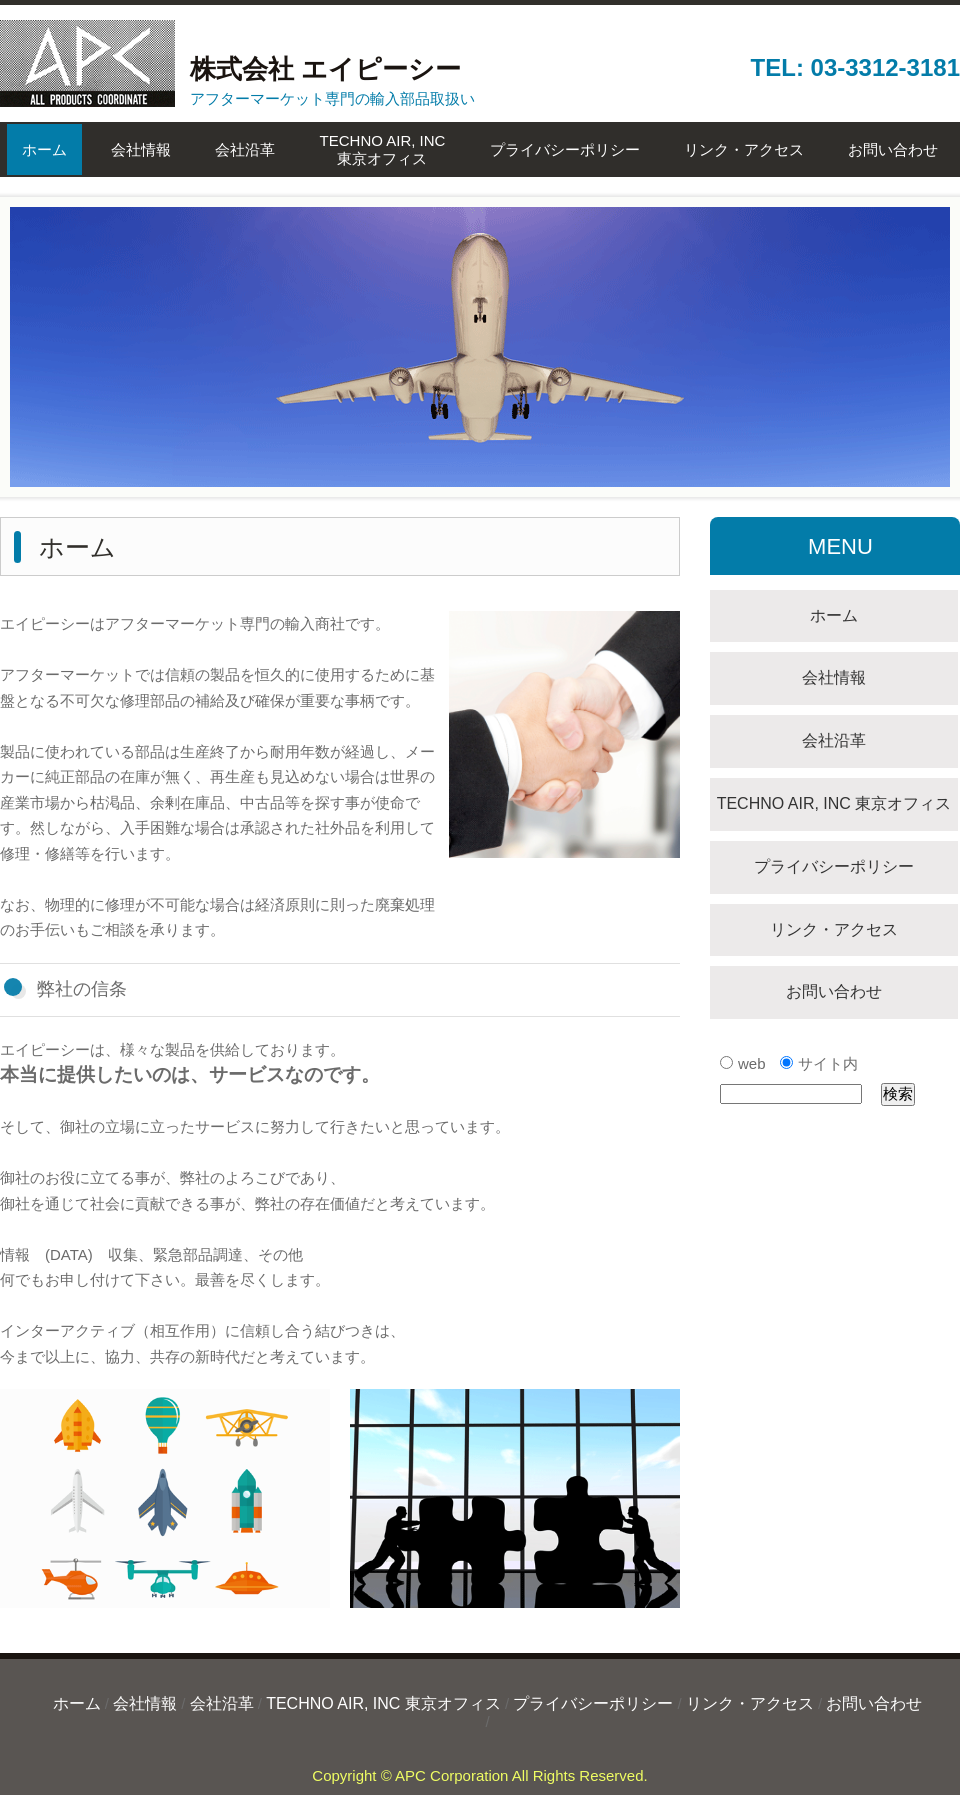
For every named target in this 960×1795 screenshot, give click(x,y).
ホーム (44, 149)
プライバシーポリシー (565, 149)
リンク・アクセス (744, 149)
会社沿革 (245, 149)
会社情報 (141, 149)
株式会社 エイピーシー (230, 69)
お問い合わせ (893, 149)
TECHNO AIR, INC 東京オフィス (834, 803)
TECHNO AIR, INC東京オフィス (383, 149)
